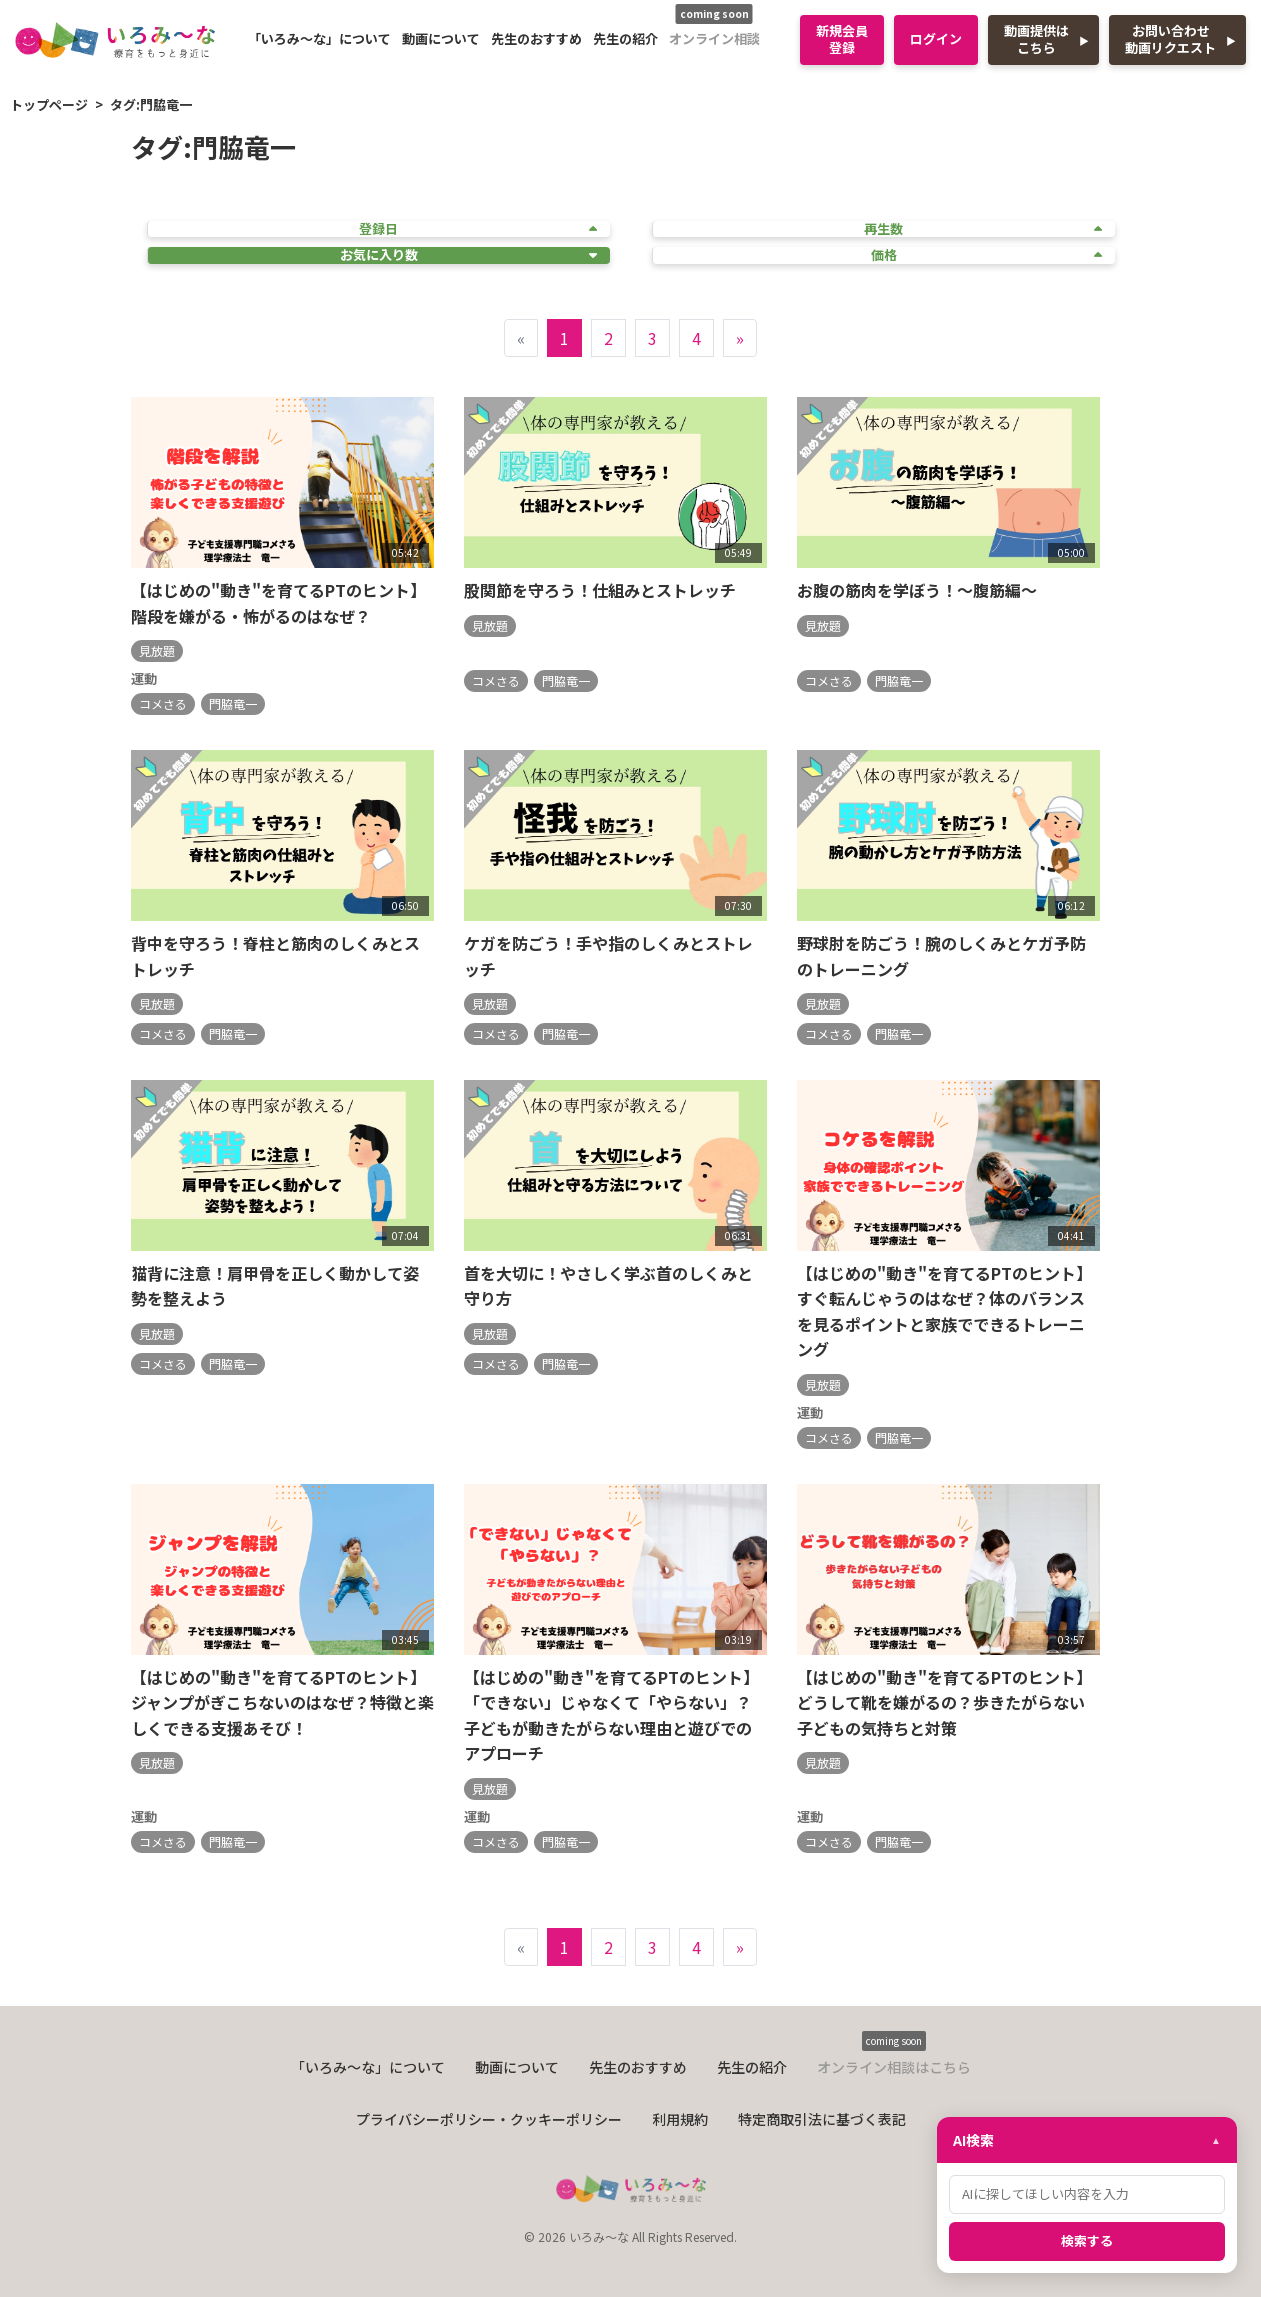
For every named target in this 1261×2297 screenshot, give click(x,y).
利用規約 (680, 2119)
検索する (1087, 2240)
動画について (441, 38)
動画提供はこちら (1036, 39)
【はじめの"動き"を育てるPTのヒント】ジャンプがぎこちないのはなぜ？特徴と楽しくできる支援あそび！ (282, 1702)
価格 (986, 255)
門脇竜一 (233, 703)
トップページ (49, 104)
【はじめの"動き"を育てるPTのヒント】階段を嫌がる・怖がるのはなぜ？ (278, 603)
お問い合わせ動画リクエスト (1170, 39)
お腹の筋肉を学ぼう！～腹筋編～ (917, 590)
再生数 (983, 229)
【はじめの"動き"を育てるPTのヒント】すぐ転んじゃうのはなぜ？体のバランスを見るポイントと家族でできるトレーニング (944, 1311)
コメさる (163, 703)
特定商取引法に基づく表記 (822, 2119)
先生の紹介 (625, 38)
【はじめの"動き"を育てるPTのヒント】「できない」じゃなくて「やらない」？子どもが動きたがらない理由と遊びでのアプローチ (611, 1715)
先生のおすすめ (536, 38)
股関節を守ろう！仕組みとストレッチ (600, 590)
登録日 (478, 229)
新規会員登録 (842, 39)
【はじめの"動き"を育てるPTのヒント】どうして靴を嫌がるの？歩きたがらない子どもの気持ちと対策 (944, 1702)
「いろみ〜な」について (319, 38)
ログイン (936, 38)
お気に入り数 (468, 255)
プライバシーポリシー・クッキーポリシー (489, 2119)
